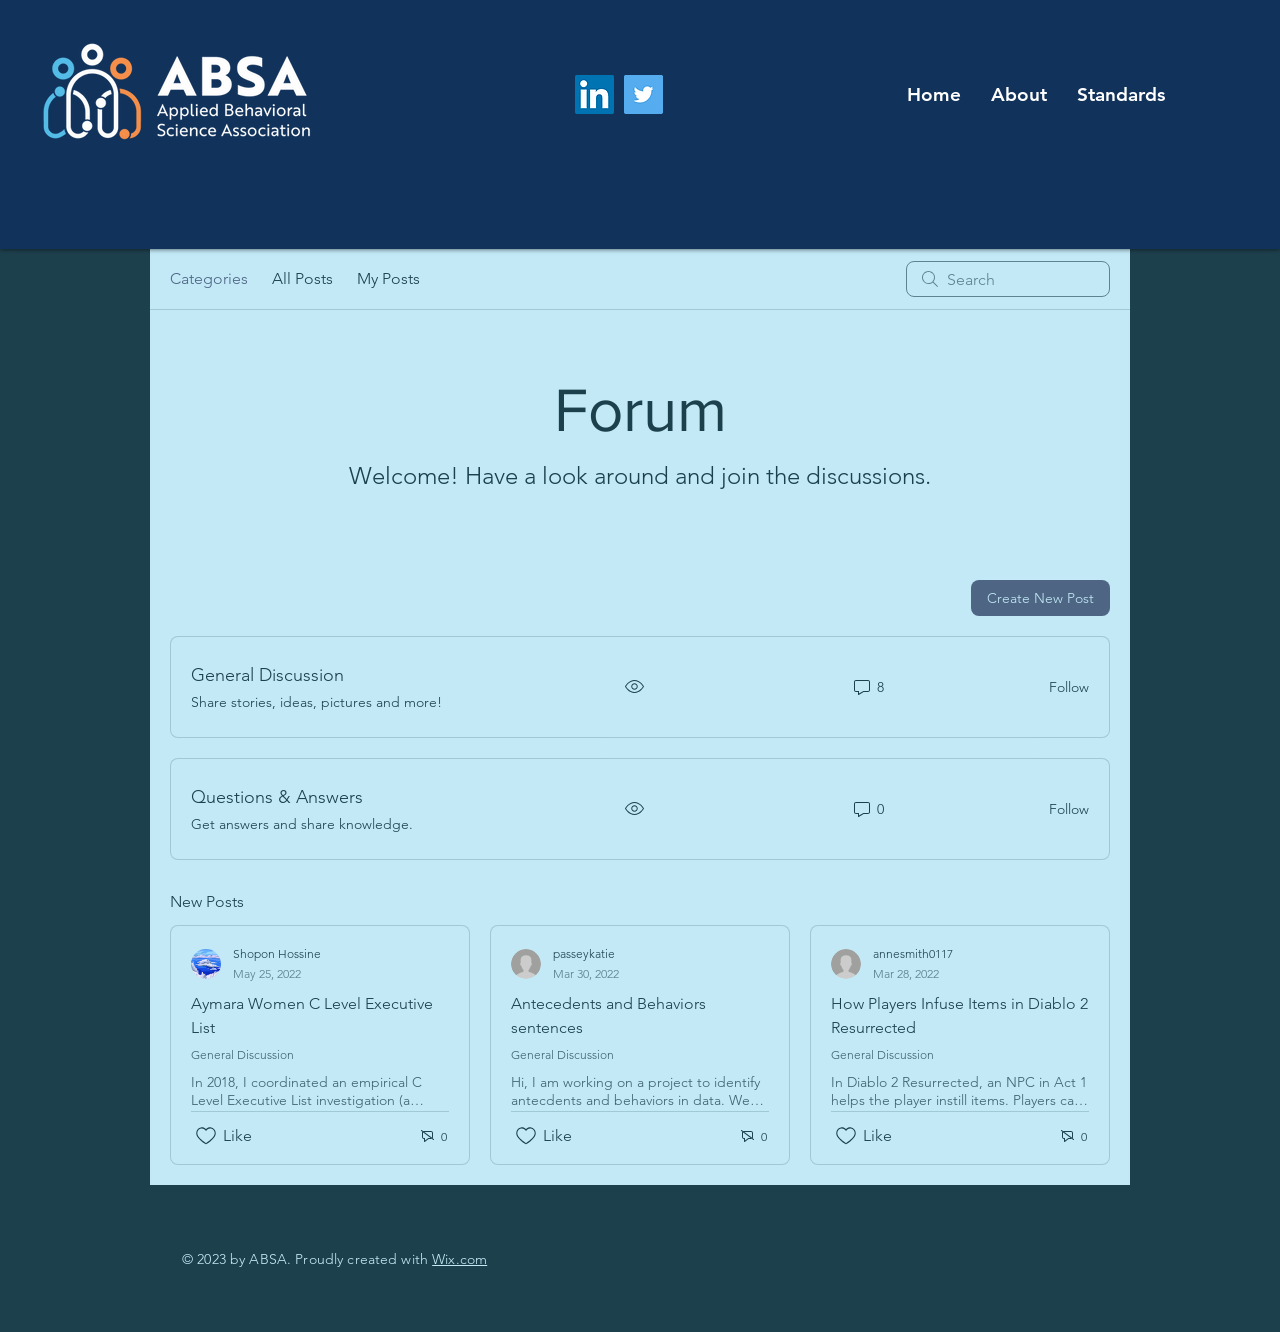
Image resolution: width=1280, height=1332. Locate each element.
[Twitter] (643, 94)
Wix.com (459, 1259)
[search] (1008, 279)
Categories (209, 278)
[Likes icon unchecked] (206, 1136)
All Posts (302, 278)
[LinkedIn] (594, 94)
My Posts (388, 278)
